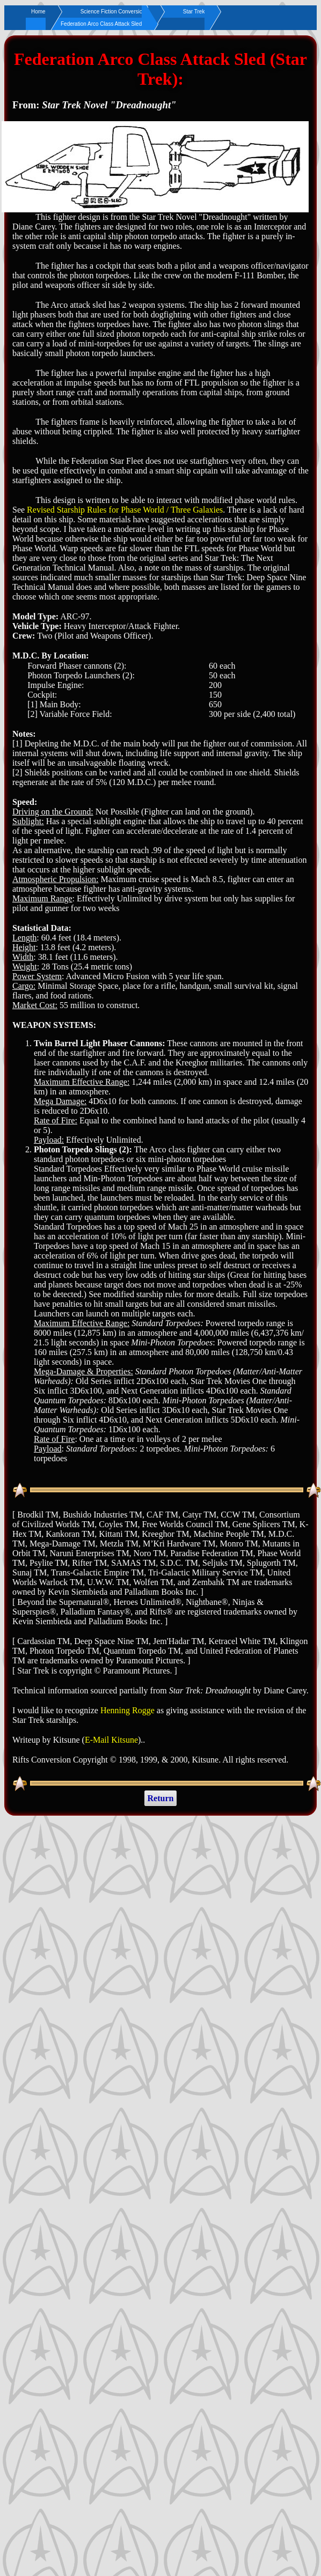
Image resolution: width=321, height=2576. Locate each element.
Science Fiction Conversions (114, 11)
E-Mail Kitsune (111, 1739)
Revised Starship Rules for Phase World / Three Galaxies (125, 509)
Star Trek (194, 11)
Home (38, 11)
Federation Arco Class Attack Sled (101, 24)
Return (161, 1798)
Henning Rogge (127, 1710)
